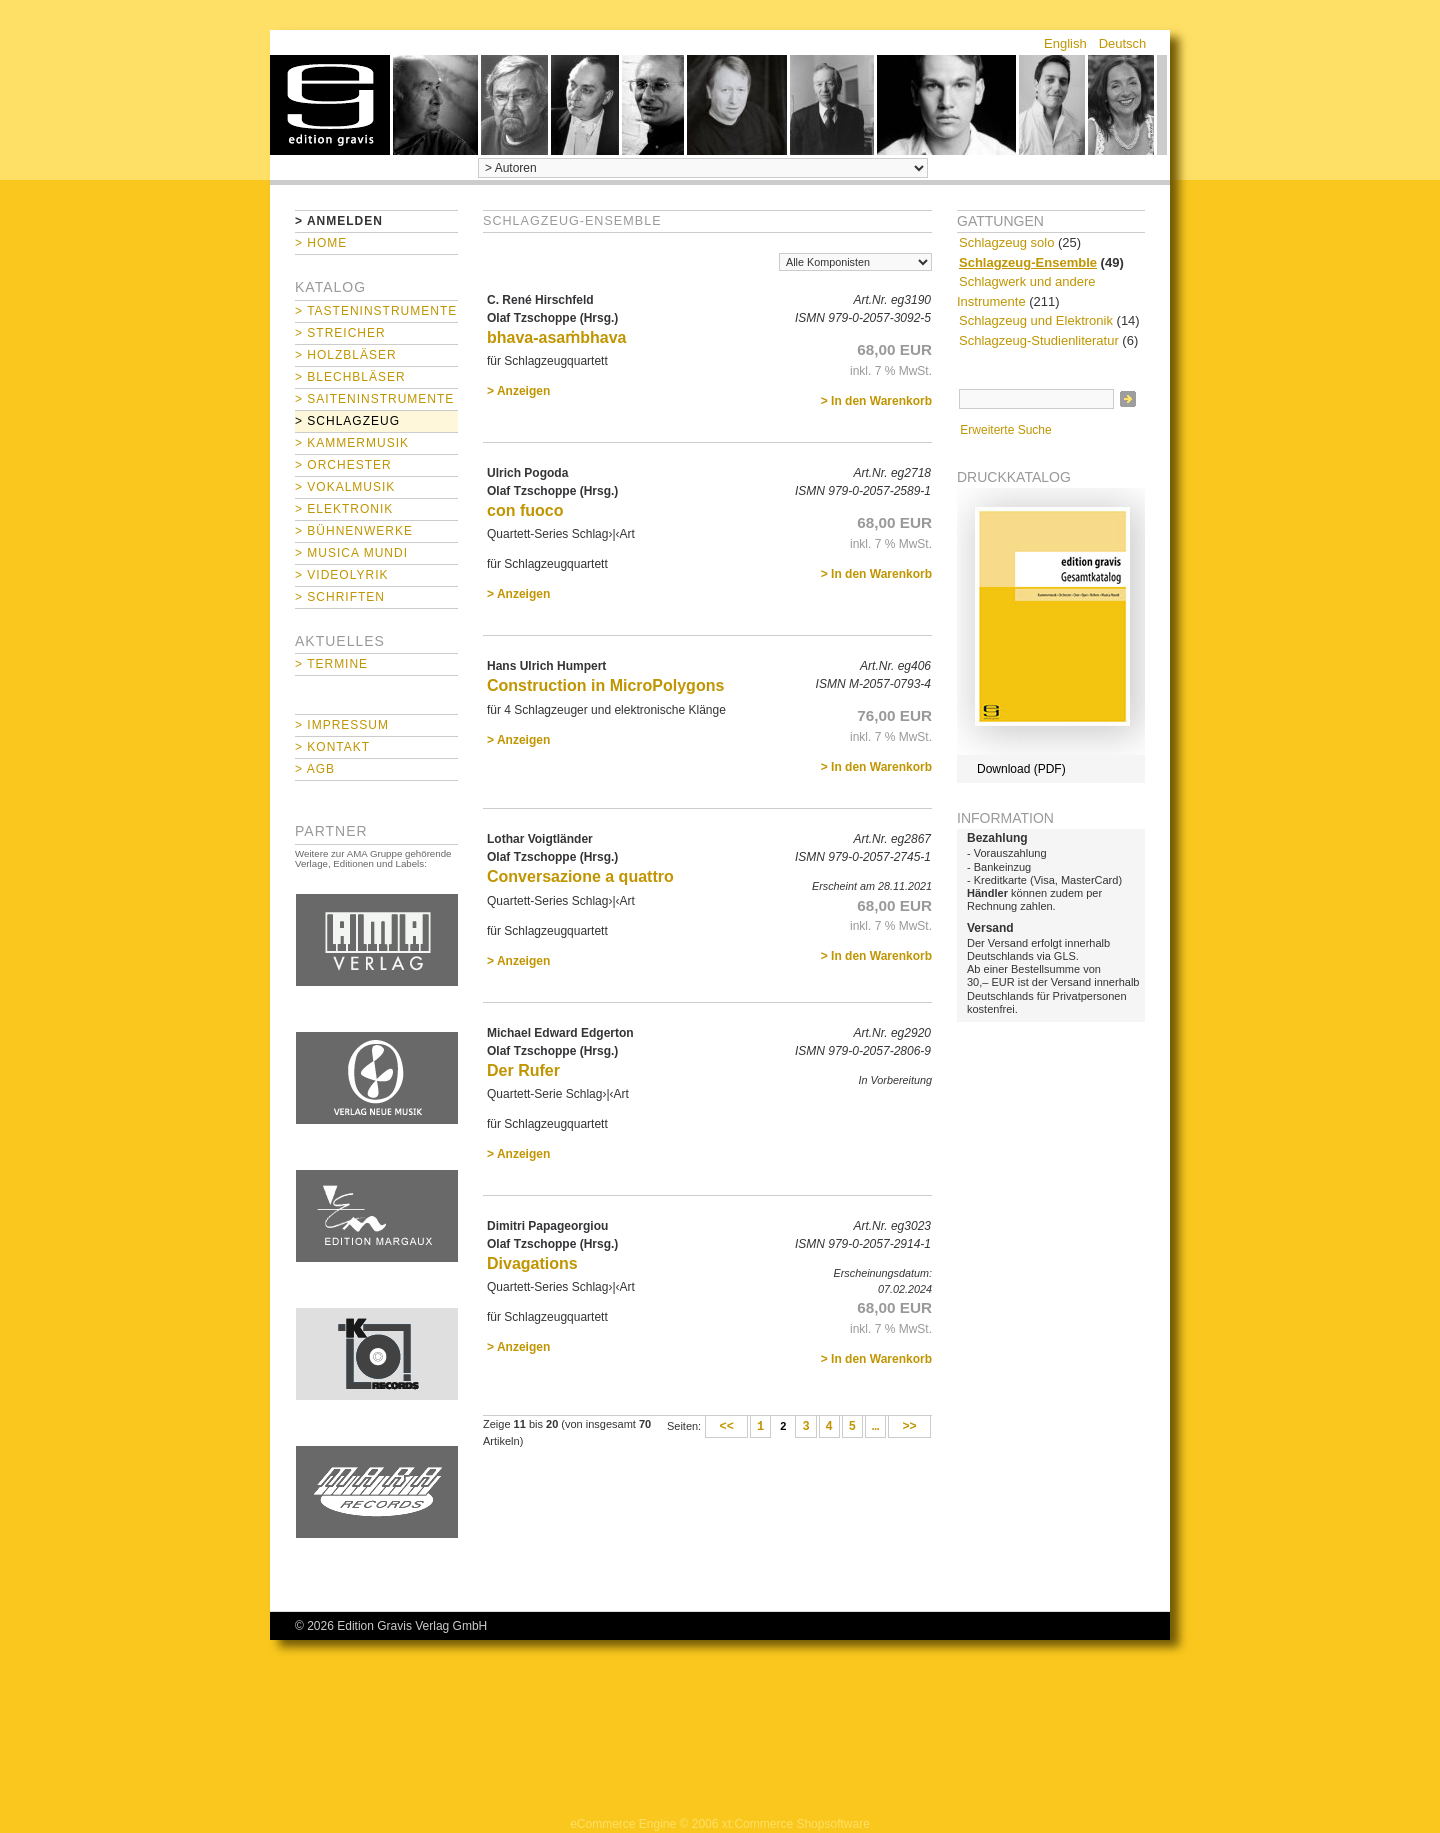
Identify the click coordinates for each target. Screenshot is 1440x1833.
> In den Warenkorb (876, 401)
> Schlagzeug (347, 421)
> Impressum (342, 725)
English (1065, 43)
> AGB (315, 769)
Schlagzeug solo (1006, 242)
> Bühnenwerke (354, 531)
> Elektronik (344, 509)
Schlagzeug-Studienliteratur (1039, 340)
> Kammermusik (352, 443)
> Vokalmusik (345, 487)
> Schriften (340, 597)
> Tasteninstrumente (376, 311)
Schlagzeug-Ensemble (1028, 262)
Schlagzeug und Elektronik (1036, 320)
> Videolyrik (341, 575)
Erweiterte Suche (1005, 430)
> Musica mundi (351, 553)
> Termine (331, 664)
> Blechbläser (350, 377)
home (330, 105)
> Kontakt (332, 747)
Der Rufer (523, 1070)
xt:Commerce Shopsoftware (796, 1824)
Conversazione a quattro (580, 876)
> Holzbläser (346, 355)
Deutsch (1123, 43)
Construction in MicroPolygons (605, 685)
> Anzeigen (518, 391)
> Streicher (340, 333)
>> (909, 1427)
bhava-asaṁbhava (557, 337)
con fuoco (525, 510)
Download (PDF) (1021, 769)
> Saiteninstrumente (374, 399)
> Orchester (343, 465)
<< (726, 1427)
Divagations (532, 1263)
